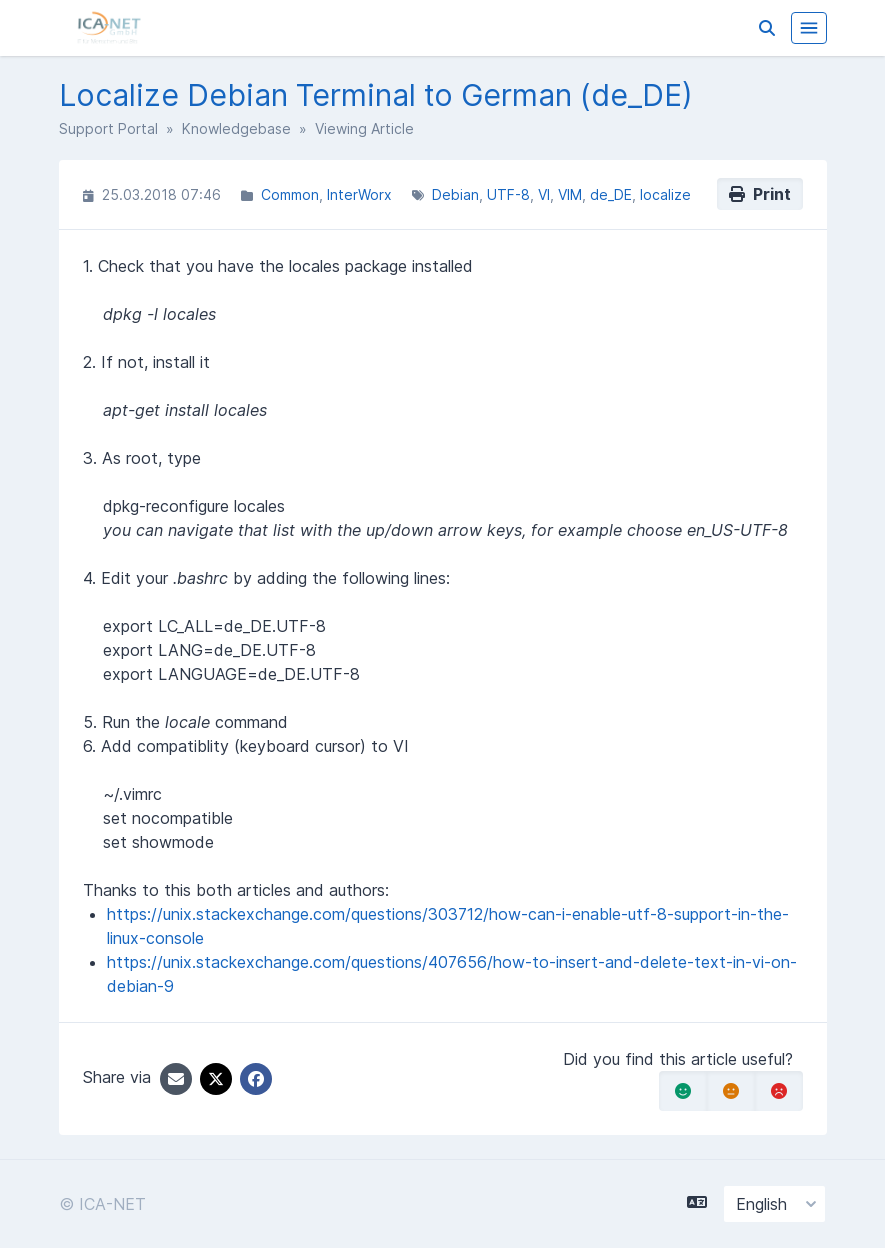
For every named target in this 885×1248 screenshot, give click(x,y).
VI (544, 194)
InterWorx (359, 194)
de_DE (611, 194)
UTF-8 (508, 194)
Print (760, 194)
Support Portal (108, 128)
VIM (570, 194)
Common (290, 194)
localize (665, 194)
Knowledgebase (236, 128)
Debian (455, 194)
